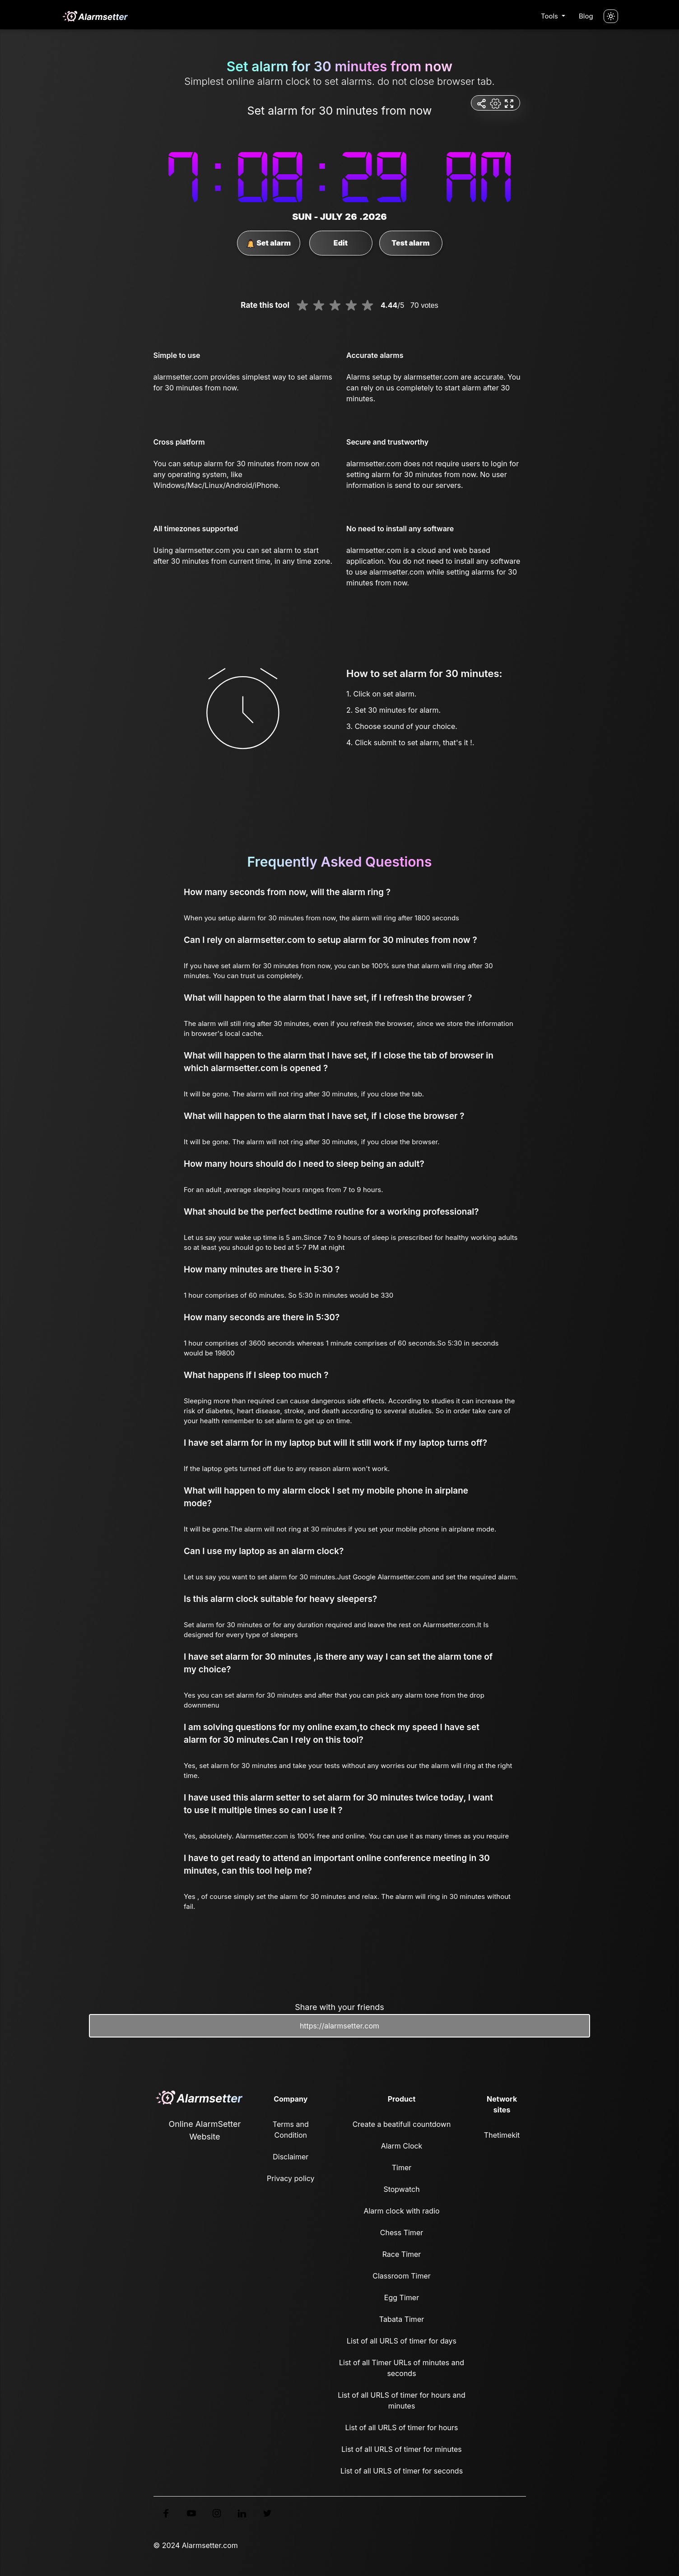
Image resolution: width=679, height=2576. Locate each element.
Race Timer (401, 2254)
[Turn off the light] (611, 16)
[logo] (95, 16)
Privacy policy (290, 2178)
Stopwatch (401, 2189)
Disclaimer (290, 2156)
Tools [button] (550, 16)
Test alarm (410, 242)
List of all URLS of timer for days (401, 2340)
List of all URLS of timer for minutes (401, 2449)
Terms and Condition (291, 2130)
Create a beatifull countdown (402, 2124)
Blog (586, 16)
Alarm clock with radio (401, 2210)
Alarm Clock (402, 2145)
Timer (402, 2167)
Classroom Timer (401, 2275)
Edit (341, 242)
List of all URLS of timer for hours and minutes (401, 2400)
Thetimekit (502, 2135)
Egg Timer (401, 2297)
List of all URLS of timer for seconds (401, 2470)
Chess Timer (401, 2232)
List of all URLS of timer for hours (401, 2427)
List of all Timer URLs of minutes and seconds (401, 2368)
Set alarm (268, 243)
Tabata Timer (401, 2319)
